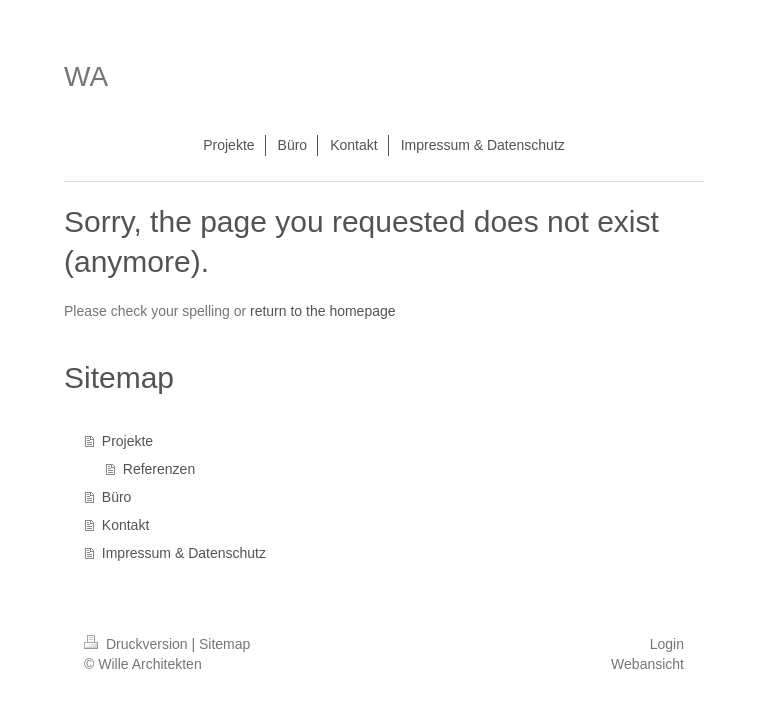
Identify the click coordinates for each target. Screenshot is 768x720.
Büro (117, 497)
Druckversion (137, 644)
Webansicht (647, 664)
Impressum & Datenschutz (184, 553)
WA (86, 76)
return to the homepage (323, 311)
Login (667, 644)
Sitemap (224, 644)
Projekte (127, 441)
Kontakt (125, 525)
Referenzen (159, 469)
